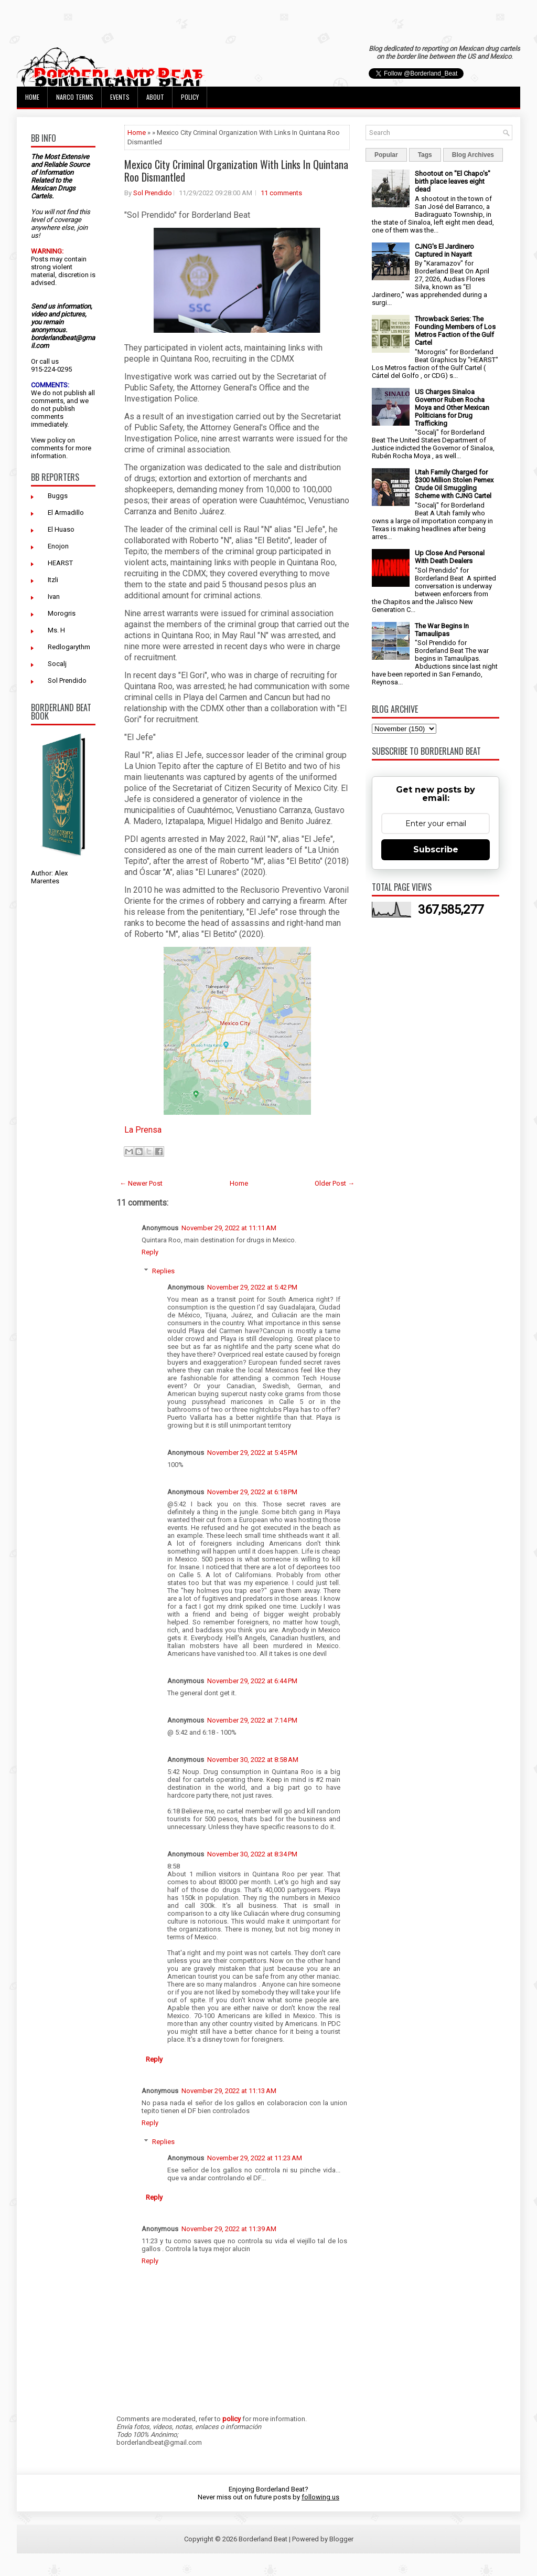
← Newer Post (141, 1183)
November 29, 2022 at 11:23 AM (254, 2158)
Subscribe (435, 849)
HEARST (60, 563)
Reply (150, 1252)
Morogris (62, 613)
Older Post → (335, 1183)
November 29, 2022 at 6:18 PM (252, 1492)
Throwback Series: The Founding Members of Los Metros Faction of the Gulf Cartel (455, 330)
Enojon (58, 546)
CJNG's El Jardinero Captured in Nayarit (444, 250)
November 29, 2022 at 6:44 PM (252, 1681)
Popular (386, 155)
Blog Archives (473, 155)
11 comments (281, 193)
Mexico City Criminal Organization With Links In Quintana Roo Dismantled (236, 170)
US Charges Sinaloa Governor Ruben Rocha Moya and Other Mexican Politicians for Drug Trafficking (452, 407)
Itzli (53, 580)
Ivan (54, 596)
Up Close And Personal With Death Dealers (450, 557)
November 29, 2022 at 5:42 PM (252, 1287)
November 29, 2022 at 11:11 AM (228, 1228)
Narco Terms (74, 96)
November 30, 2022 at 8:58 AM (252, 1760)
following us (320, 2497)
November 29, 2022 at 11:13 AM (228, 2091)
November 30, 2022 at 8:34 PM (252, 1854)
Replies (163, 1271)
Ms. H (56, 630)
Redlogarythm (69, 647)
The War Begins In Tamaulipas (442, 630)
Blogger (341, 2539)
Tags (425, 155)
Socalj (57, 664)
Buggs (58, 496)
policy (56, 440)
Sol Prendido (67, 680)
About (155, 96)
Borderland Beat (263, 2539)
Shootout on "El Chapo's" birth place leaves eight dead (452, 181)
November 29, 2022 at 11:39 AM (228, 2229)
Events (120, 96)
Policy (190, 96)
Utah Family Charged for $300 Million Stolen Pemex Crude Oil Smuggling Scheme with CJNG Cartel (454, 484)
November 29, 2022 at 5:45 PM (252, 1452)
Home (32, 96)
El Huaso (61, 529)
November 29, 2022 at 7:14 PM (252, 1720)
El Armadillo (66, 512)
